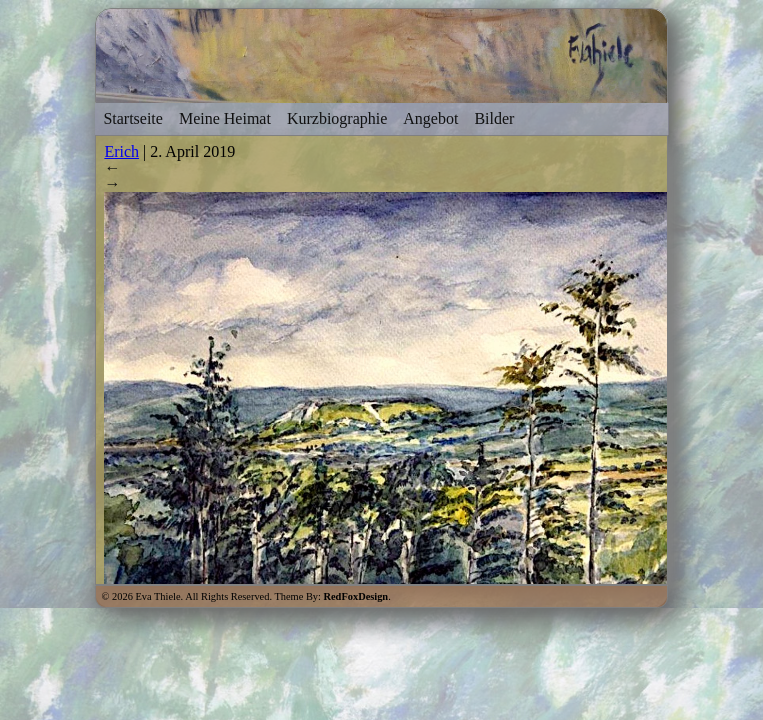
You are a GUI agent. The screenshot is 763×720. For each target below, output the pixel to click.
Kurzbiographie (337, 118)
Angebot (430, 118)
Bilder (494, 118)
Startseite (133, 118)
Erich (121, 151)
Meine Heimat (225, 118)
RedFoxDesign (356, 596)
